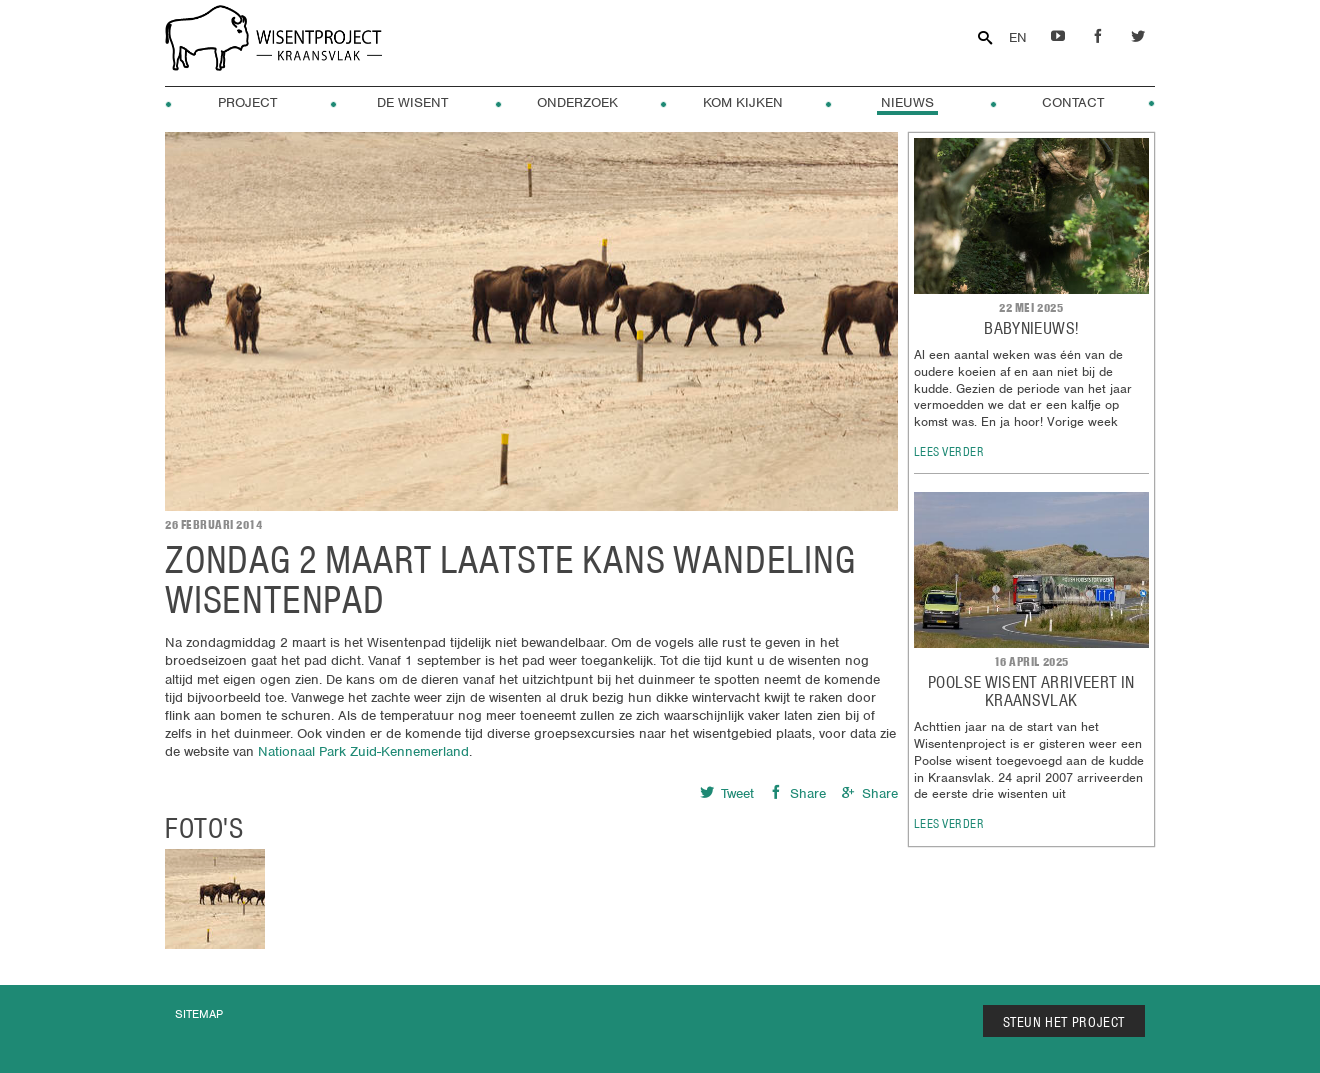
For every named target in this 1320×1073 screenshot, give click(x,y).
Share (797, 793)
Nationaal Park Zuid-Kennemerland (363, 751)
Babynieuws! (1031, 328)
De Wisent (412, 102)
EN (1018, 37)
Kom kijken (743, 102)
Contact (1073, 102)
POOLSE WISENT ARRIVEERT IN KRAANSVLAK (1031, 691)
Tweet (727, 793)
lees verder (949, 451)
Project (247, 102)
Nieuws (907, 102)
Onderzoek (577, 102)
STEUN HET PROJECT (1064, 1022)
